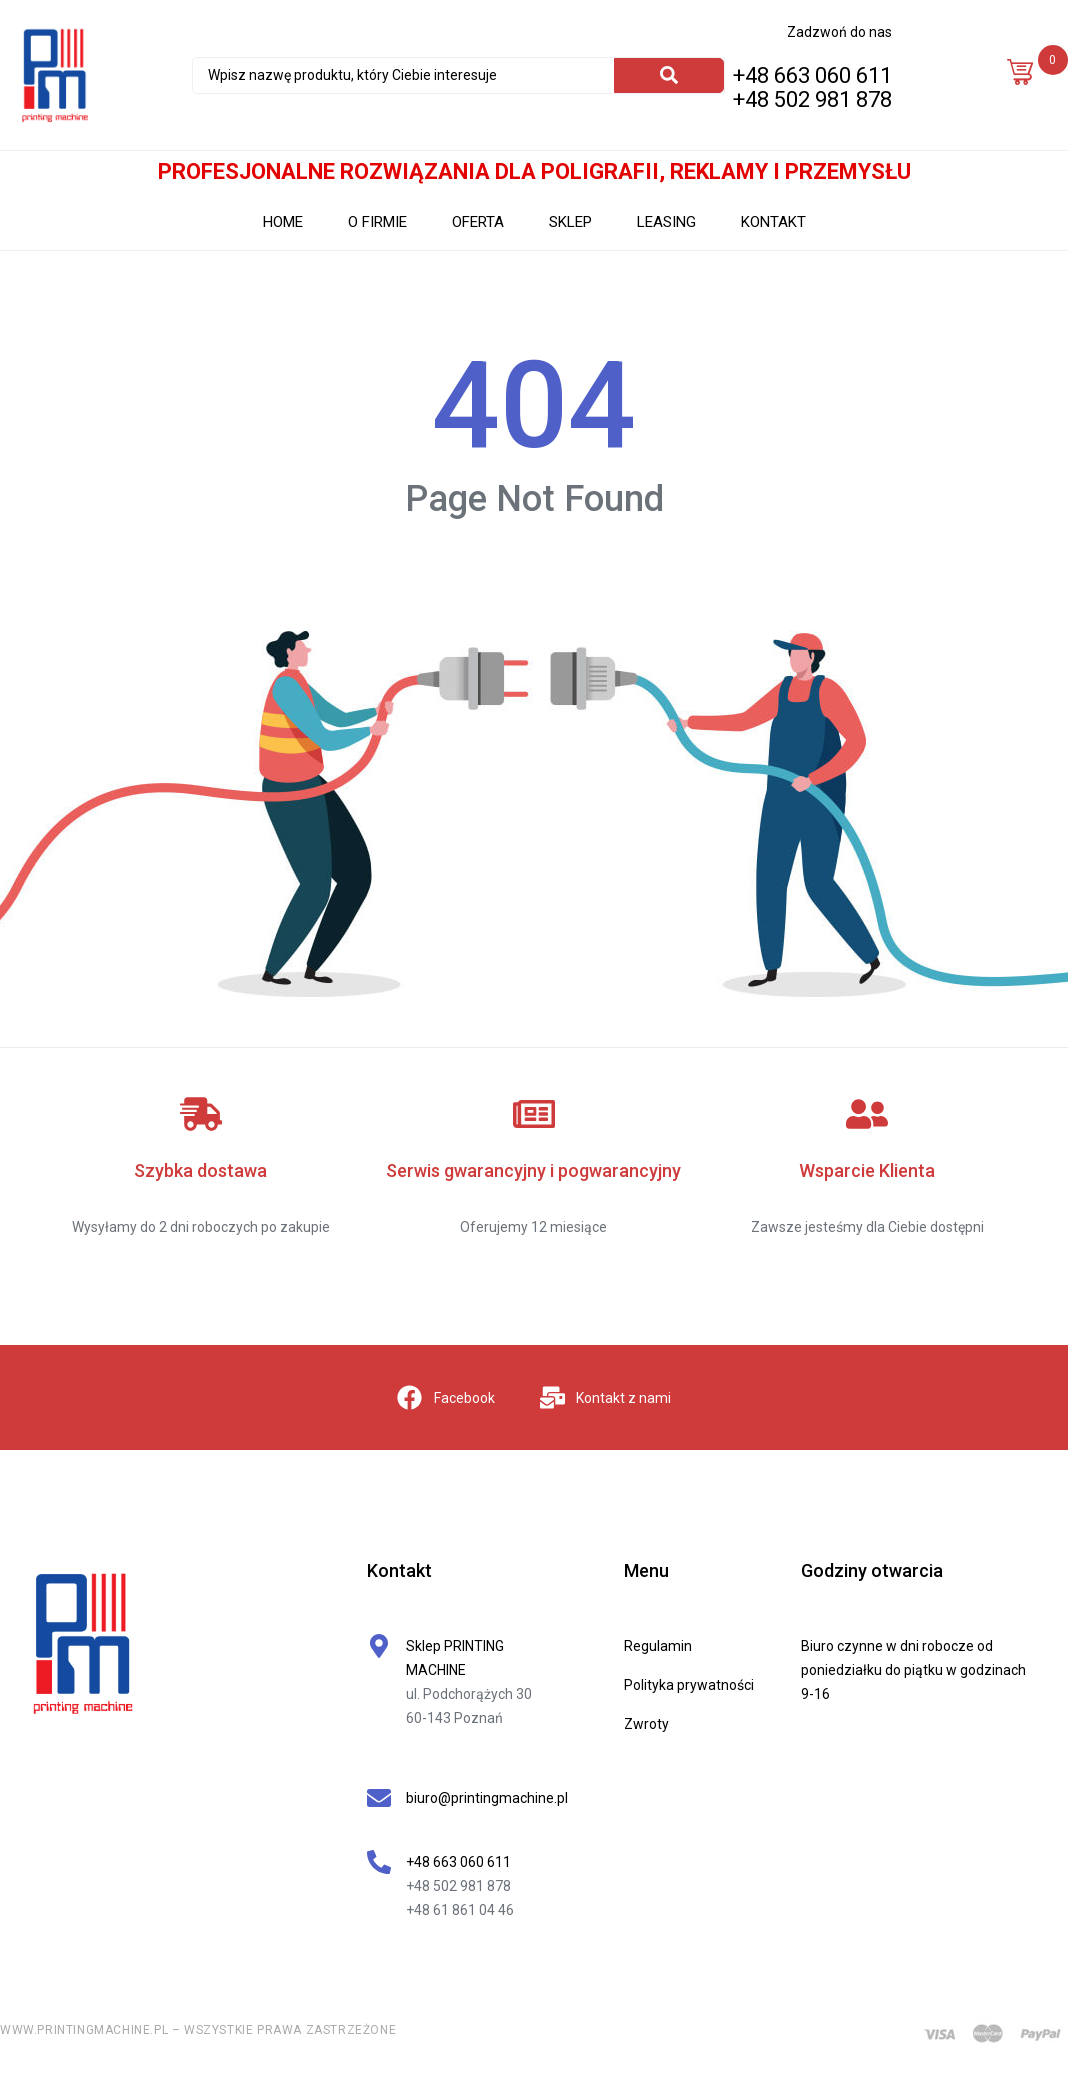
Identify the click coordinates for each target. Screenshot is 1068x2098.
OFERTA (478, 222)
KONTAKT (773, 222)
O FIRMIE (377, 222)
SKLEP (570, 222)
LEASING (666, 222)
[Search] (669, 75)
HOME (283, 222)
